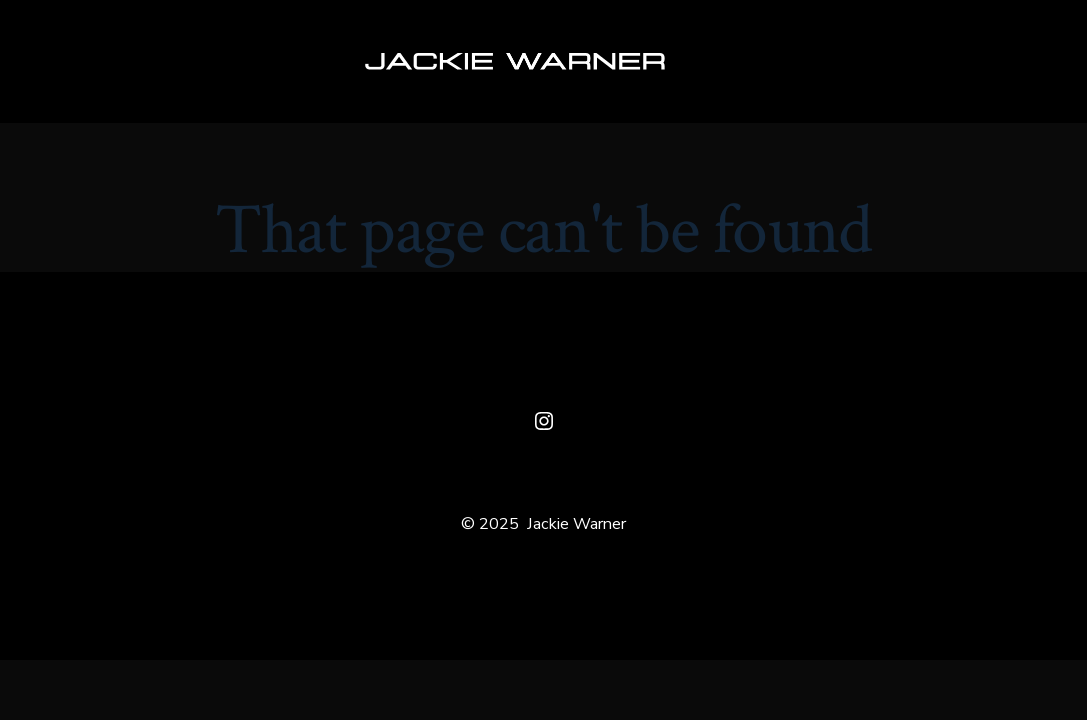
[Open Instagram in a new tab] (544, 421)
